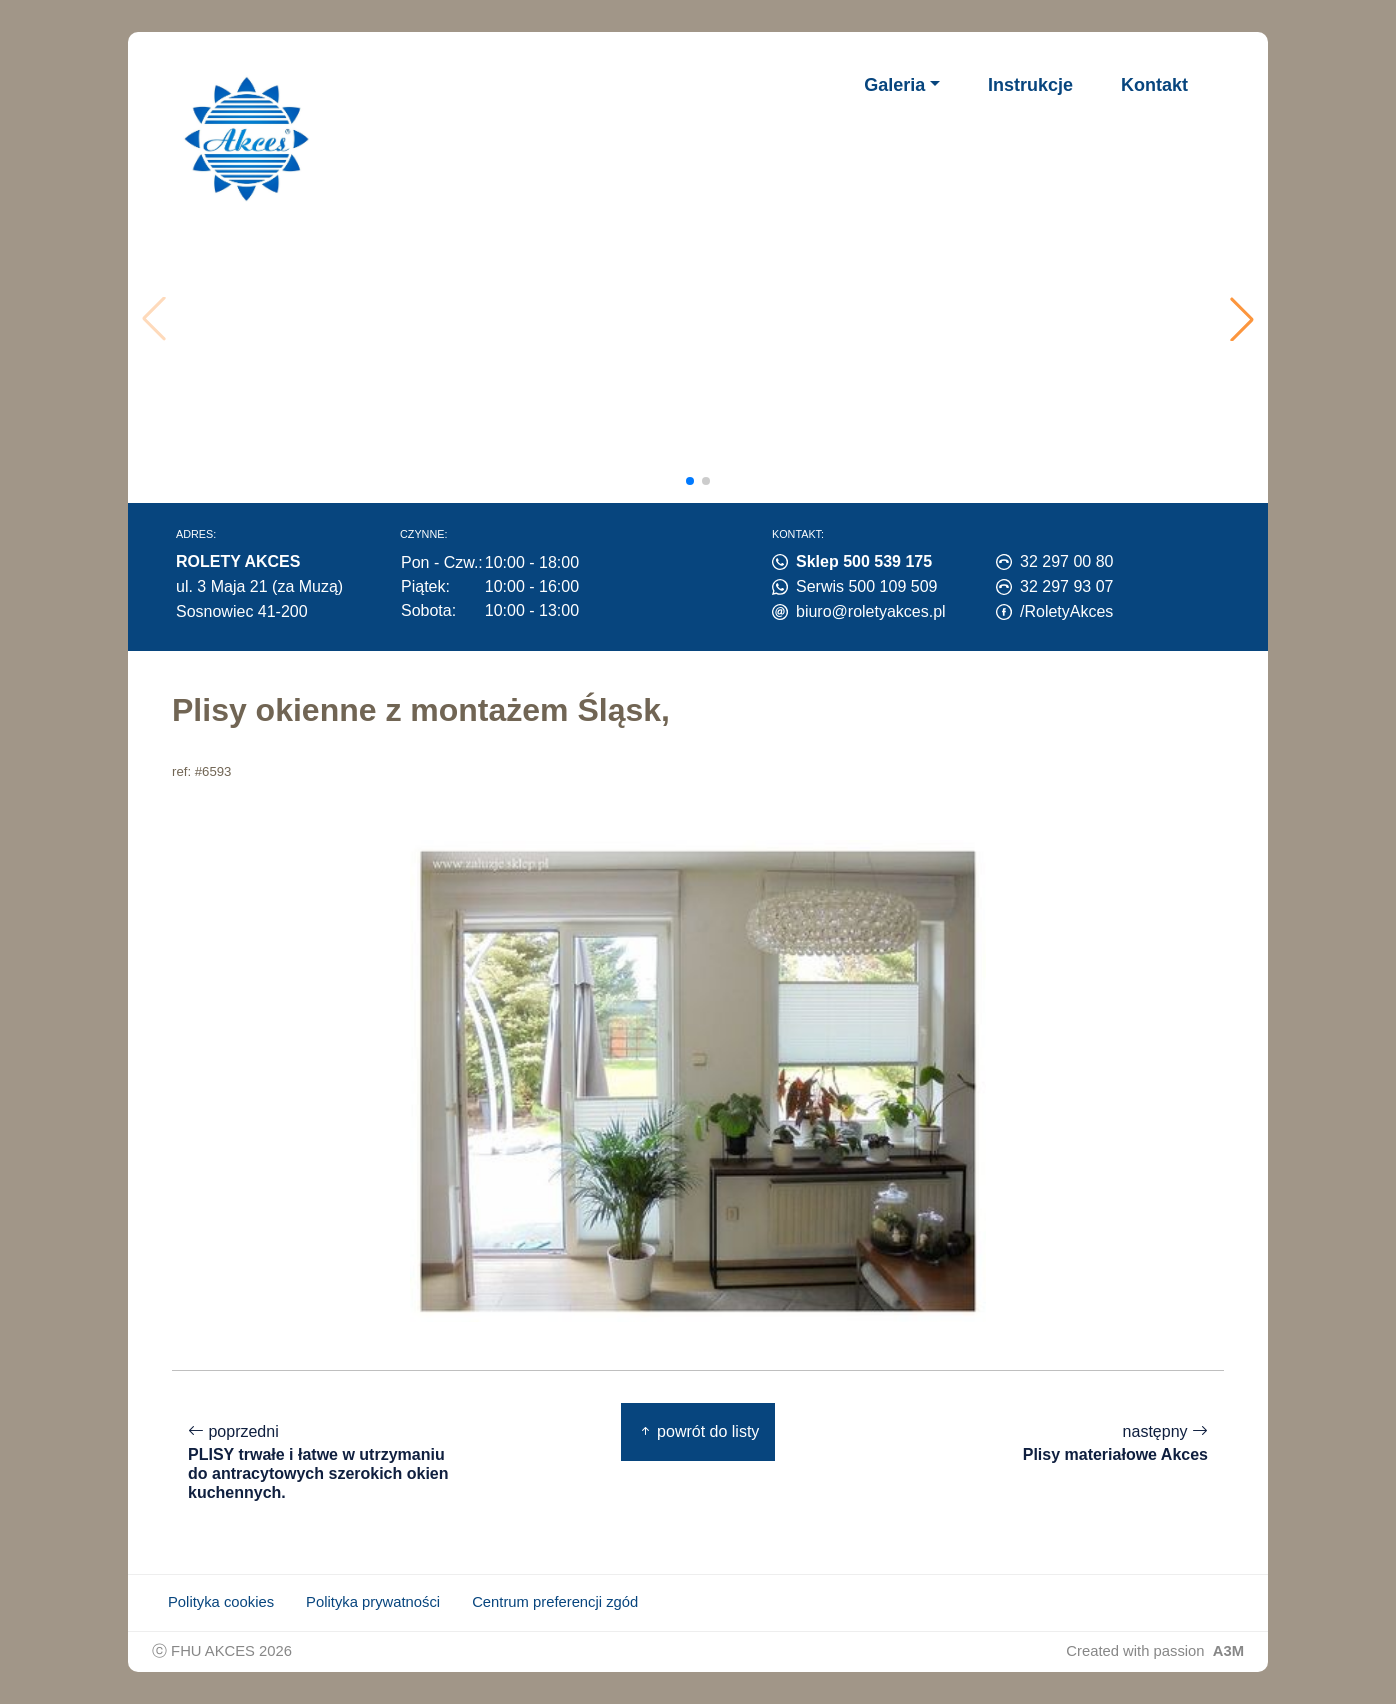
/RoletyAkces (1066, 611)
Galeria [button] (894, 85)
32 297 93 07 (1066, 586)
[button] (1242, 319)
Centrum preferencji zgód (555, 1602)
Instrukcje (1030, 85)
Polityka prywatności (373, 1602)
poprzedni (322, 1462)
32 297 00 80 (1066, 561)
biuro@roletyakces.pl (871, 611)
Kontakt (1154, 85)
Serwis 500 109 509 (866, 586)
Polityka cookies (221, 1602)
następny (1115, 1443)
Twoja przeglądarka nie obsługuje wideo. (703, 319)
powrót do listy (698, 1431)
